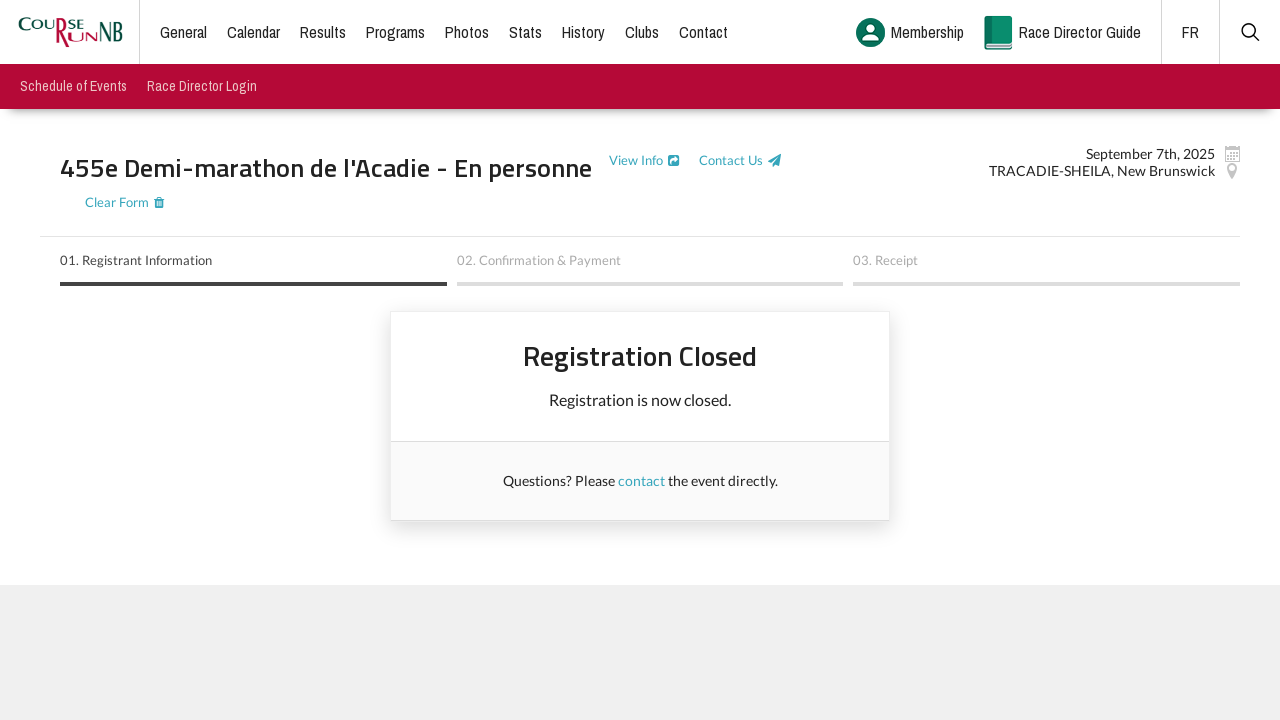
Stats (525, 32)
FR (1190, 32)
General (183, 32)
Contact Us (731, 160)
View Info (636, 160)
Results (323, 32)
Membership (927, 32)
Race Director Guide (1080, 32)
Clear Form (117, 202)
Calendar (253, 32)
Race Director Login (202, 86)
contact (641, 480)
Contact (703, 32)
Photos (467, 32)
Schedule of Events (73, 86)
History (583, 32)
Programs (395, 32)
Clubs (642, 32)
